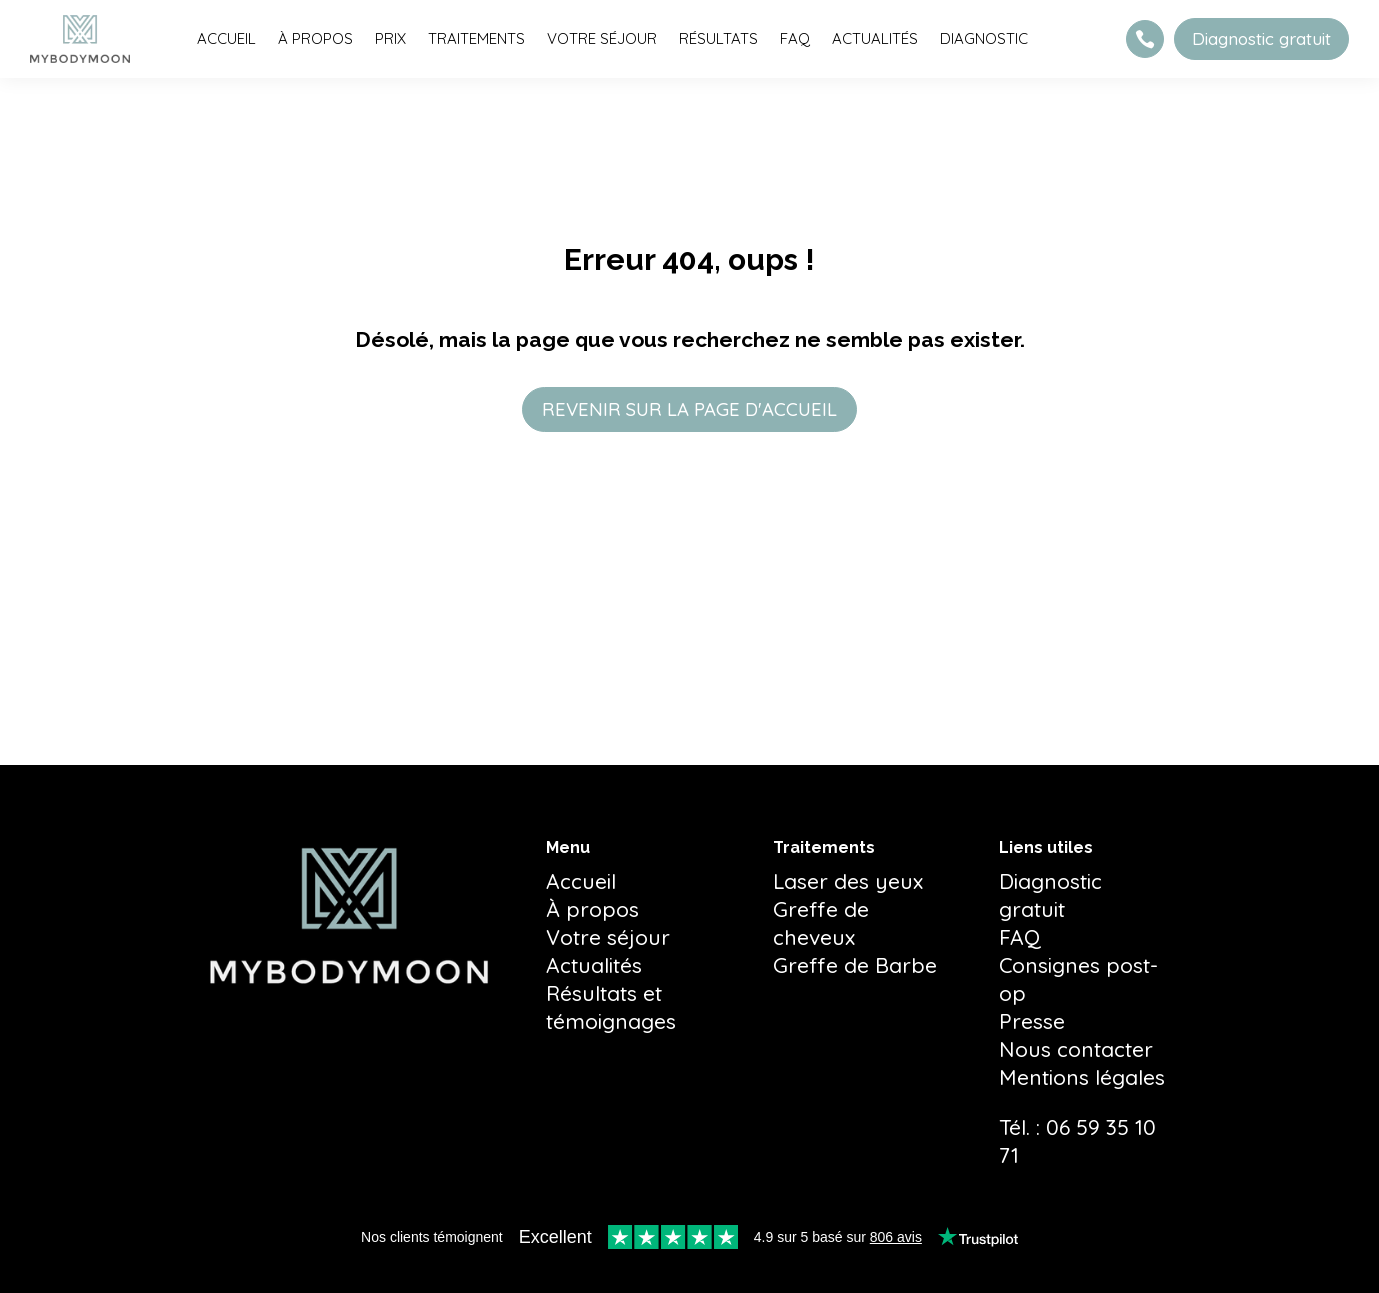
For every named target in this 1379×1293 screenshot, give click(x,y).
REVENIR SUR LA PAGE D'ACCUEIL (689, 410)
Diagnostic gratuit (1261, 38)
